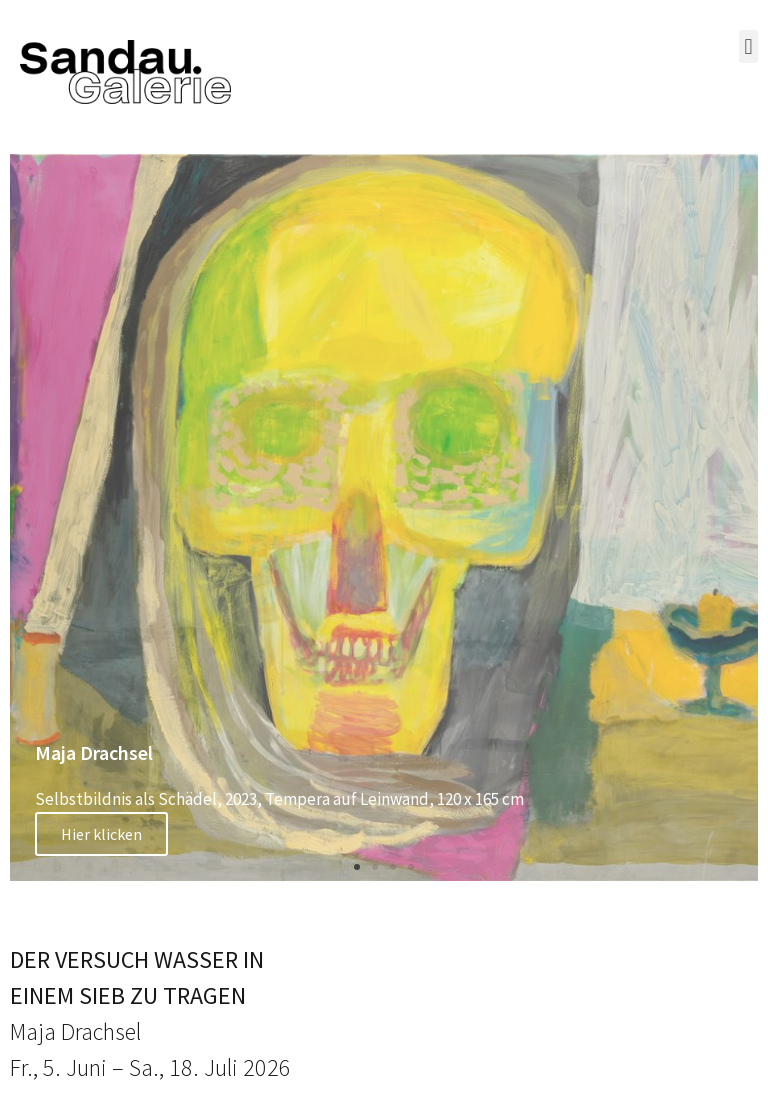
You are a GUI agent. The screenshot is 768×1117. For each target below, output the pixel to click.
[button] (748, 46)
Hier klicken (101, 834)
